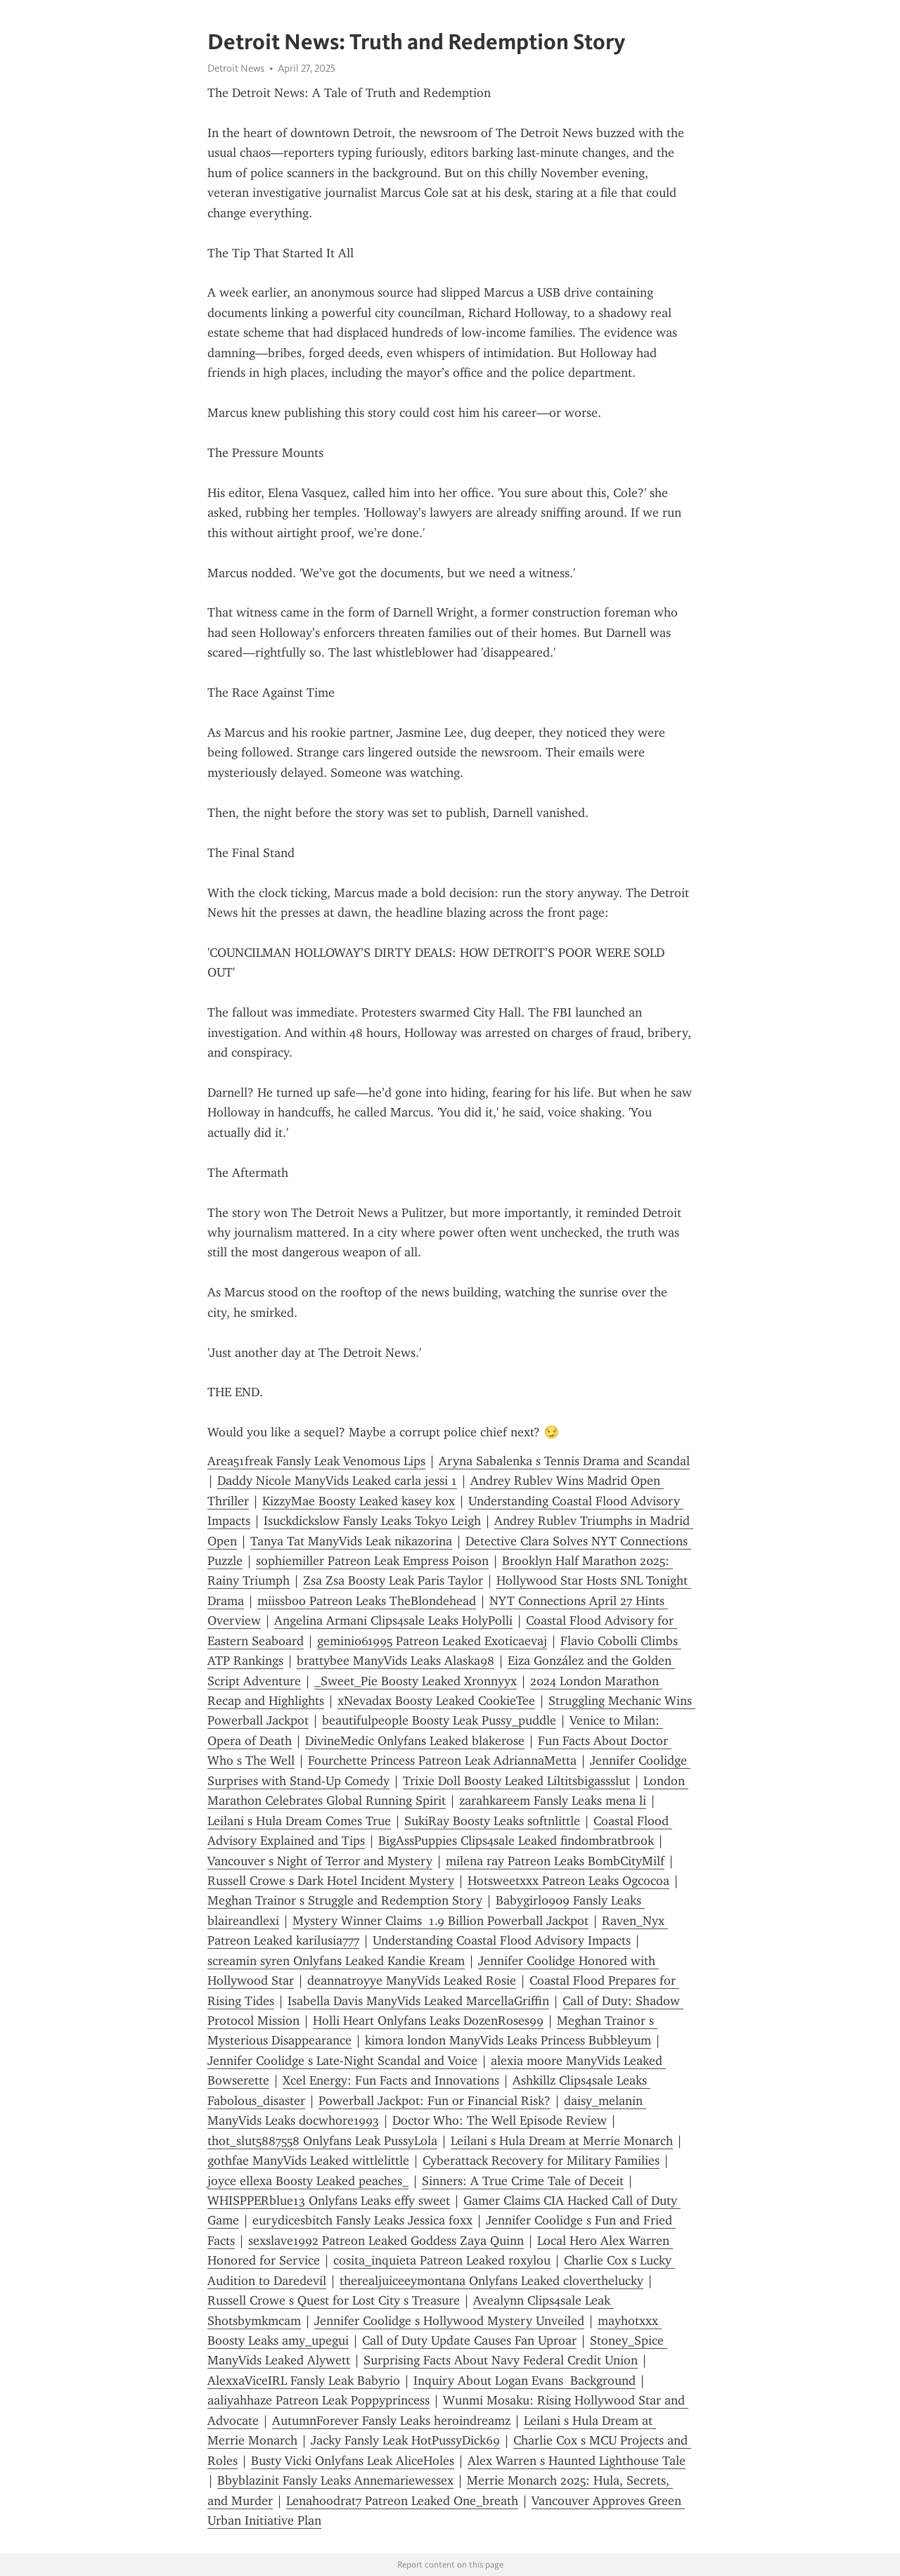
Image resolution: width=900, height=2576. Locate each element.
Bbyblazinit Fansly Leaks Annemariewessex (335, 2480)
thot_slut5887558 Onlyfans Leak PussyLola (322, 2141)
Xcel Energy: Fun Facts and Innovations (391, 2080)
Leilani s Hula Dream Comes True (299, 1821)
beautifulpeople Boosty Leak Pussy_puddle (439, 1720)
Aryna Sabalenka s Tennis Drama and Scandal (564, 1461)
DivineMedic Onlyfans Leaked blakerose (415, 1741)
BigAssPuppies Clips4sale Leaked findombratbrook (516, 1840)
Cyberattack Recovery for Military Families (541, 2160)
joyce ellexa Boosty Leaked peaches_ (308, 2181)
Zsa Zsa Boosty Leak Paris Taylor (393, 1580)
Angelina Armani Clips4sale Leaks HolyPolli (393, 1620)
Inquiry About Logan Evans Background (524, 2380)
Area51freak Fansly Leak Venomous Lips (316, 1461)
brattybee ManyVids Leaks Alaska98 (395, 1660)
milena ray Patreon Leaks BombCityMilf (555, 1861)
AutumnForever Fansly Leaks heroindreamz (391, 2420)
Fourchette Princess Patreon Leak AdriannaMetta (442, 1760)
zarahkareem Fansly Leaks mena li (552, 1800)
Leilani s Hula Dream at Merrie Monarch (562, 2141)
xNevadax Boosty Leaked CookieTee (436, 1700)
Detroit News (235, 68)
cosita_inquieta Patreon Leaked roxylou (442, 2260)
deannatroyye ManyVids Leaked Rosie (411, 1980)
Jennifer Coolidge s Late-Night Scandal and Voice (342, 2060)
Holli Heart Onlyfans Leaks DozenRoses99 (428, 2020)
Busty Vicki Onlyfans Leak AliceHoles (352, 2460)
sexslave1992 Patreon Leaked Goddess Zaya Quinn (386, 2240)
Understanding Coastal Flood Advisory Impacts (502, 1940)
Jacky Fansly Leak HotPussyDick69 (405, 2440)
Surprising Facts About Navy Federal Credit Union (501, 2360)
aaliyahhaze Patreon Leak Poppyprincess (318, 2400)
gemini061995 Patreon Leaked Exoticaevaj (432, 1641)
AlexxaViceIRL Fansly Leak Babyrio (303, 2380)
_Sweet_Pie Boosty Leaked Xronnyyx (415, 1681)
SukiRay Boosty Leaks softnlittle (492, 1821)
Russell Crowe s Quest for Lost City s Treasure (333, 2300)
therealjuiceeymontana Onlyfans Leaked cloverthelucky (491, 2280)
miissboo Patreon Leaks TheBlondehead (366, 1601)
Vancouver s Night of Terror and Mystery (319, 1861)
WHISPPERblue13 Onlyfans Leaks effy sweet (328, 2200)
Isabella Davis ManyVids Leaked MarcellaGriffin (418, 2001)
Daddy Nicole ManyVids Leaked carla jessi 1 (337, 1480)
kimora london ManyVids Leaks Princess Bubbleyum (508, 2040)
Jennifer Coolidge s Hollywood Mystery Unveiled (449, 2321)
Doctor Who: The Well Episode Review (499, 2120)
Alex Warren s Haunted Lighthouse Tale (577, 2460)
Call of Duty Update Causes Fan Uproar (469, 2340)
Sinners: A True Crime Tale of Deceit (523, 2181)
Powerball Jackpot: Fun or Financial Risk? (435, 2100)
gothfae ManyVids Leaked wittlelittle (308, 2160)
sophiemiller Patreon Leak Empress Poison (372, 1561)
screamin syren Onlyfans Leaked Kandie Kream (336, 1961)
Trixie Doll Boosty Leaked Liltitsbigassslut (516, 1781)
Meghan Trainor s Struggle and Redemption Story (344, 1900)
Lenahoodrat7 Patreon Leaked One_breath (402, 2501)
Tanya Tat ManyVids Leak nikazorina (351, 1541)
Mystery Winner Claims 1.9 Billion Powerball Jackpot (440, 1920)
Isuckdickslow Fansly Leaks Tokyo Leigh (372, 1520)
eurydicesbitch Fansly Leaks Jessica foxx (362, 2220)
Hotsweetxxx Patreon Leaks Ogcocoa (568, 1880)
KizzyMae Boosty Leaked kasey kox (358, 1501)
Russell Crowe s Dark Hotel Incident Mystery (330, 1880)
